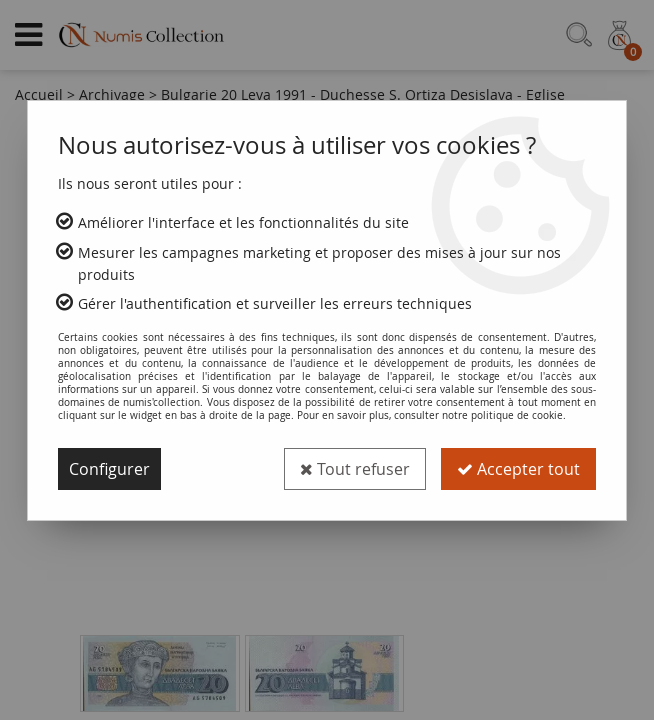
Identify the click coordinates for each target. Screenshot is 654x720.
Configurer (109, 469)
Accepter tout (518, 469)
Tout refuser (355, 469)
